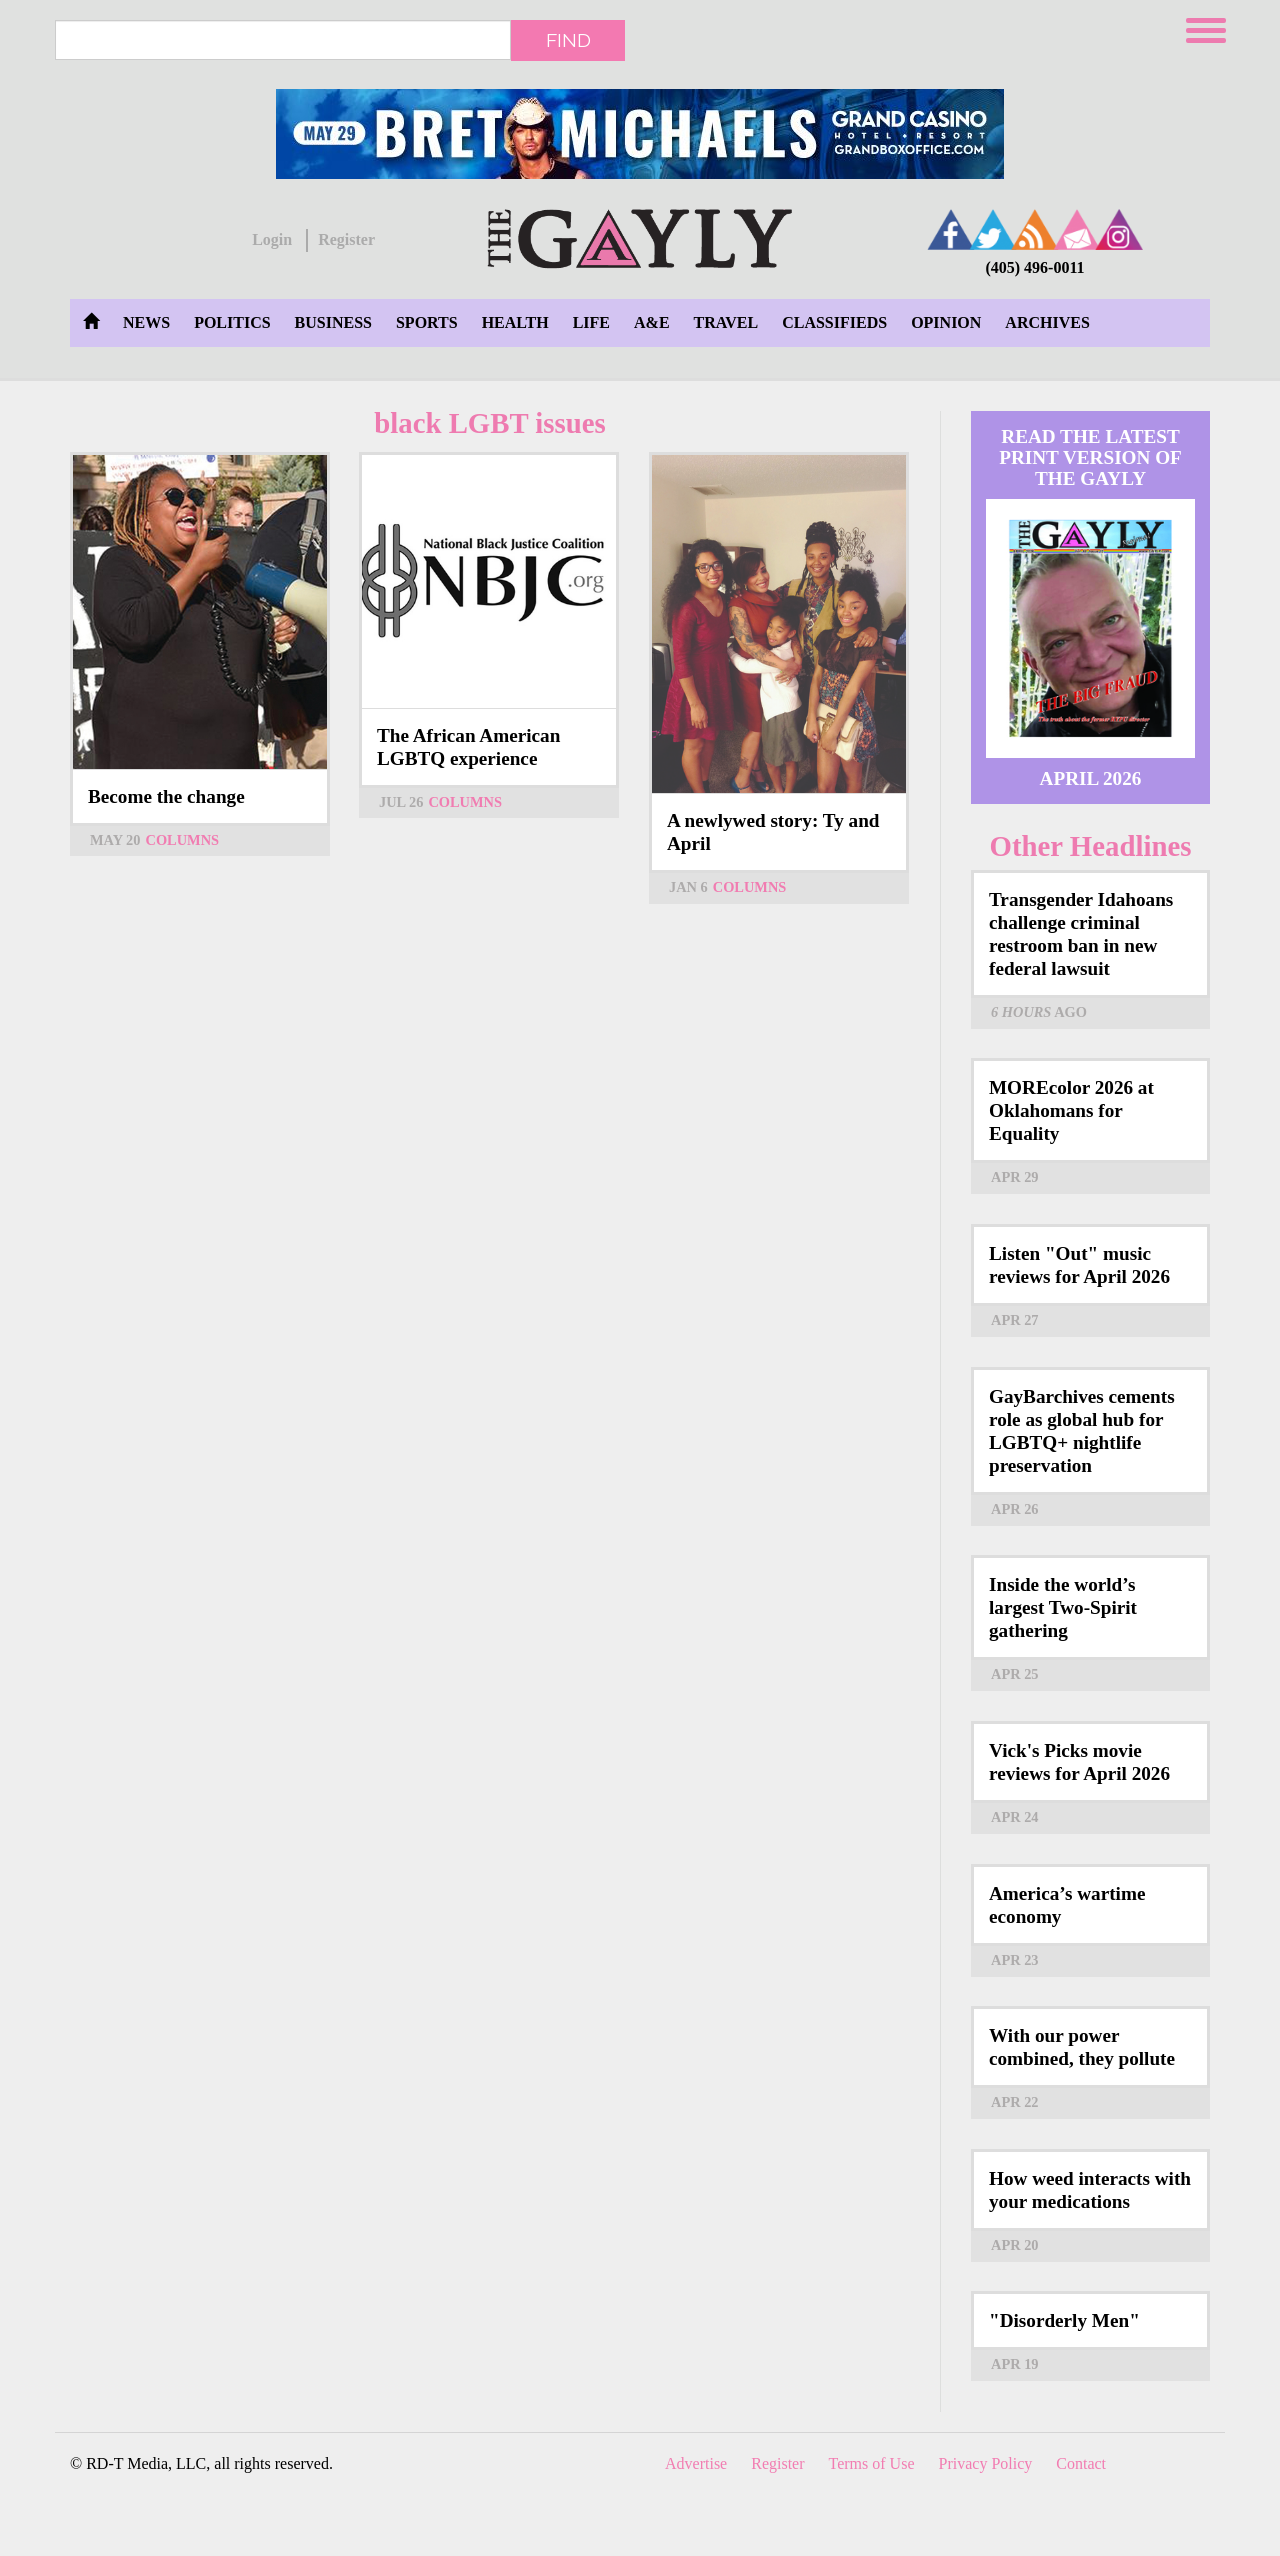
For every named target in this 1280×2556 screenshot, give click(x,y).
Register (346, 239)
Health (515, 322)
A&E (652, 322)
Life (591, 322)
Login (272, 239)
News (146, 322)
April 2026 (1091, 778)
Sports (427, 322)
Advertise (696, 2463)
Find (568, 40)
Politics (232, 322)
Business (333, 322)
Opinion (946, 322)
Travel (726, 322)
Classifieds (834, 322)
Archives (1047, 322)
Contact (1081, 2463)
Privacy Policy (986, 2463)
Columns (183, 840)
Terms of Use (872, 2463)
